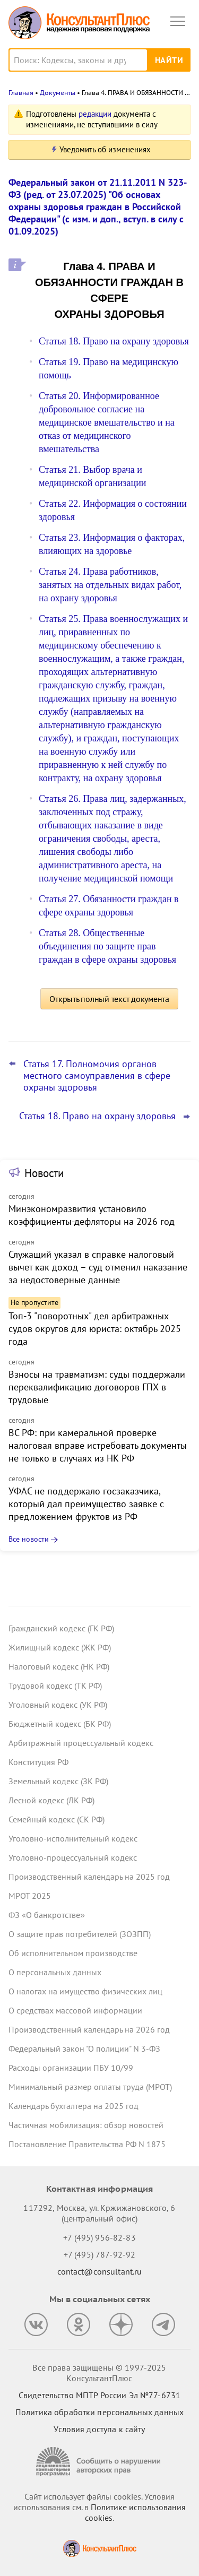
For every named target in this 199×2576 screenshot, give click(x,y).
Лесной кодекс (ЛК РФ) (51, 1800)
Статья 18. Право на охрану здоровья (114, 341)
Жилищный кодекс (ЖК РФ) (59, 1647)
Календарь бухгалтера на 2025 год (73, 2105)
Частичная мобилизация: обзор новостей (85, 2125)
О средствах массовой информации (75, 2010)
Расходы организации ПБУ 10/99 (70, 2067)
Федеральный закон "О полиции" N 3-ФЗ (84, 2048)
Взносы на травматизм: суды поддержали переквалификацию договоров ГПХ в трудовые (96, 1387)
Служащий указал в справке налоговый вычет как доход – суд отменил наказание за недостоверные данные (97, 1267)
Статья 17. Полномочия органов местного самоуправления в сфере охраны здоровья (96, 1075)
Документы (57, 93)
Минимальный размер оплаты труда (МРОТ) (90, 2086)
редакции (95, 114)
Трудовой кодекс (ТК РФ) (55, 1685)
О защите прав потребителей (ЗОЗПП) (79, 1934)
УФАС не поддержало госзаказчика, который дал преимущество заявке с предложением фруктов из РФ (86, 1504)
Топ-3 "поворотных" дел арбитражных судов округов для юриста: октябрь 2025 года (94, 1328)
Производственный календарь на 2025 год (89, 1876)
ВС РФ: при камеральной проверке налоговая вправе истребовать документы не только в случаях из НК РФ (97, 1445)
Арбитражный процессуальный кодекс (80, 1742)
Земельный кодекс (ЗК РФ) (58, 1781)
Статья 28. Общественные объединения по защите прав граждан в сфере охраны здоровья (107, 946)
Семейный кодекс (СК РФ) (56, 1819)
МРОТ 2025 (29, 1895)
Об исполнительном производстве (72, 1953)
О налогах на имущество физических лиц (85, 1991)
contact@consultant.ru (99, 2271)
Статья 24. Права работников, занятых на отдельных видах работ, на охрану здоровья (110, 584)
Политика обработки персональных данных (99, 2412)
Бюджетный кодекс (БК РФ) (59, 1723)
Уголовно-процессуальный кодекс (72, 1857)
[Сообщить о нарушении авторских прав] (99, 2461)
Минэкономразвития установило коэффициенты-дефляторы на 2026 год (91, 1215)
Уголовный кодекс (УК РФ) (57, 1704)
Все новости (28, 1539)
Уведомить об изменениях (105, 149)
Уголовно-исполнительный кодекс (72, 1838)
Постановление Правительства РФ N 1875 (87, 2144)
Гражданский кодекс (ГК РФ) (61, 1628)
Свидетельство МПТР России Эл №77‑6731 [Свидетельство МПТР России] (99, 2395)
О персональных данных (54, 1972)
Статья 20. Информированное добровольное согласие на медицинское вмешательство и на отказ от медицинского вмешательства (107, 422)
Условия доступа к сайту (99, 2429)
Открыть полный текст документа (109, 998)
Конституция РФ (38, 1762)
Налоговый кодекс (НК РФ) (58, 1666)
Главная (20, 93)
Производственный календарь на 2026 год (89, 2029)
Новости (44, 1173)
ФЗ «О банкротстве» (46, 1914)
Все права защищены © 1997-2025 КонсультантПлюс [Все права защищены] (99, 2372)
